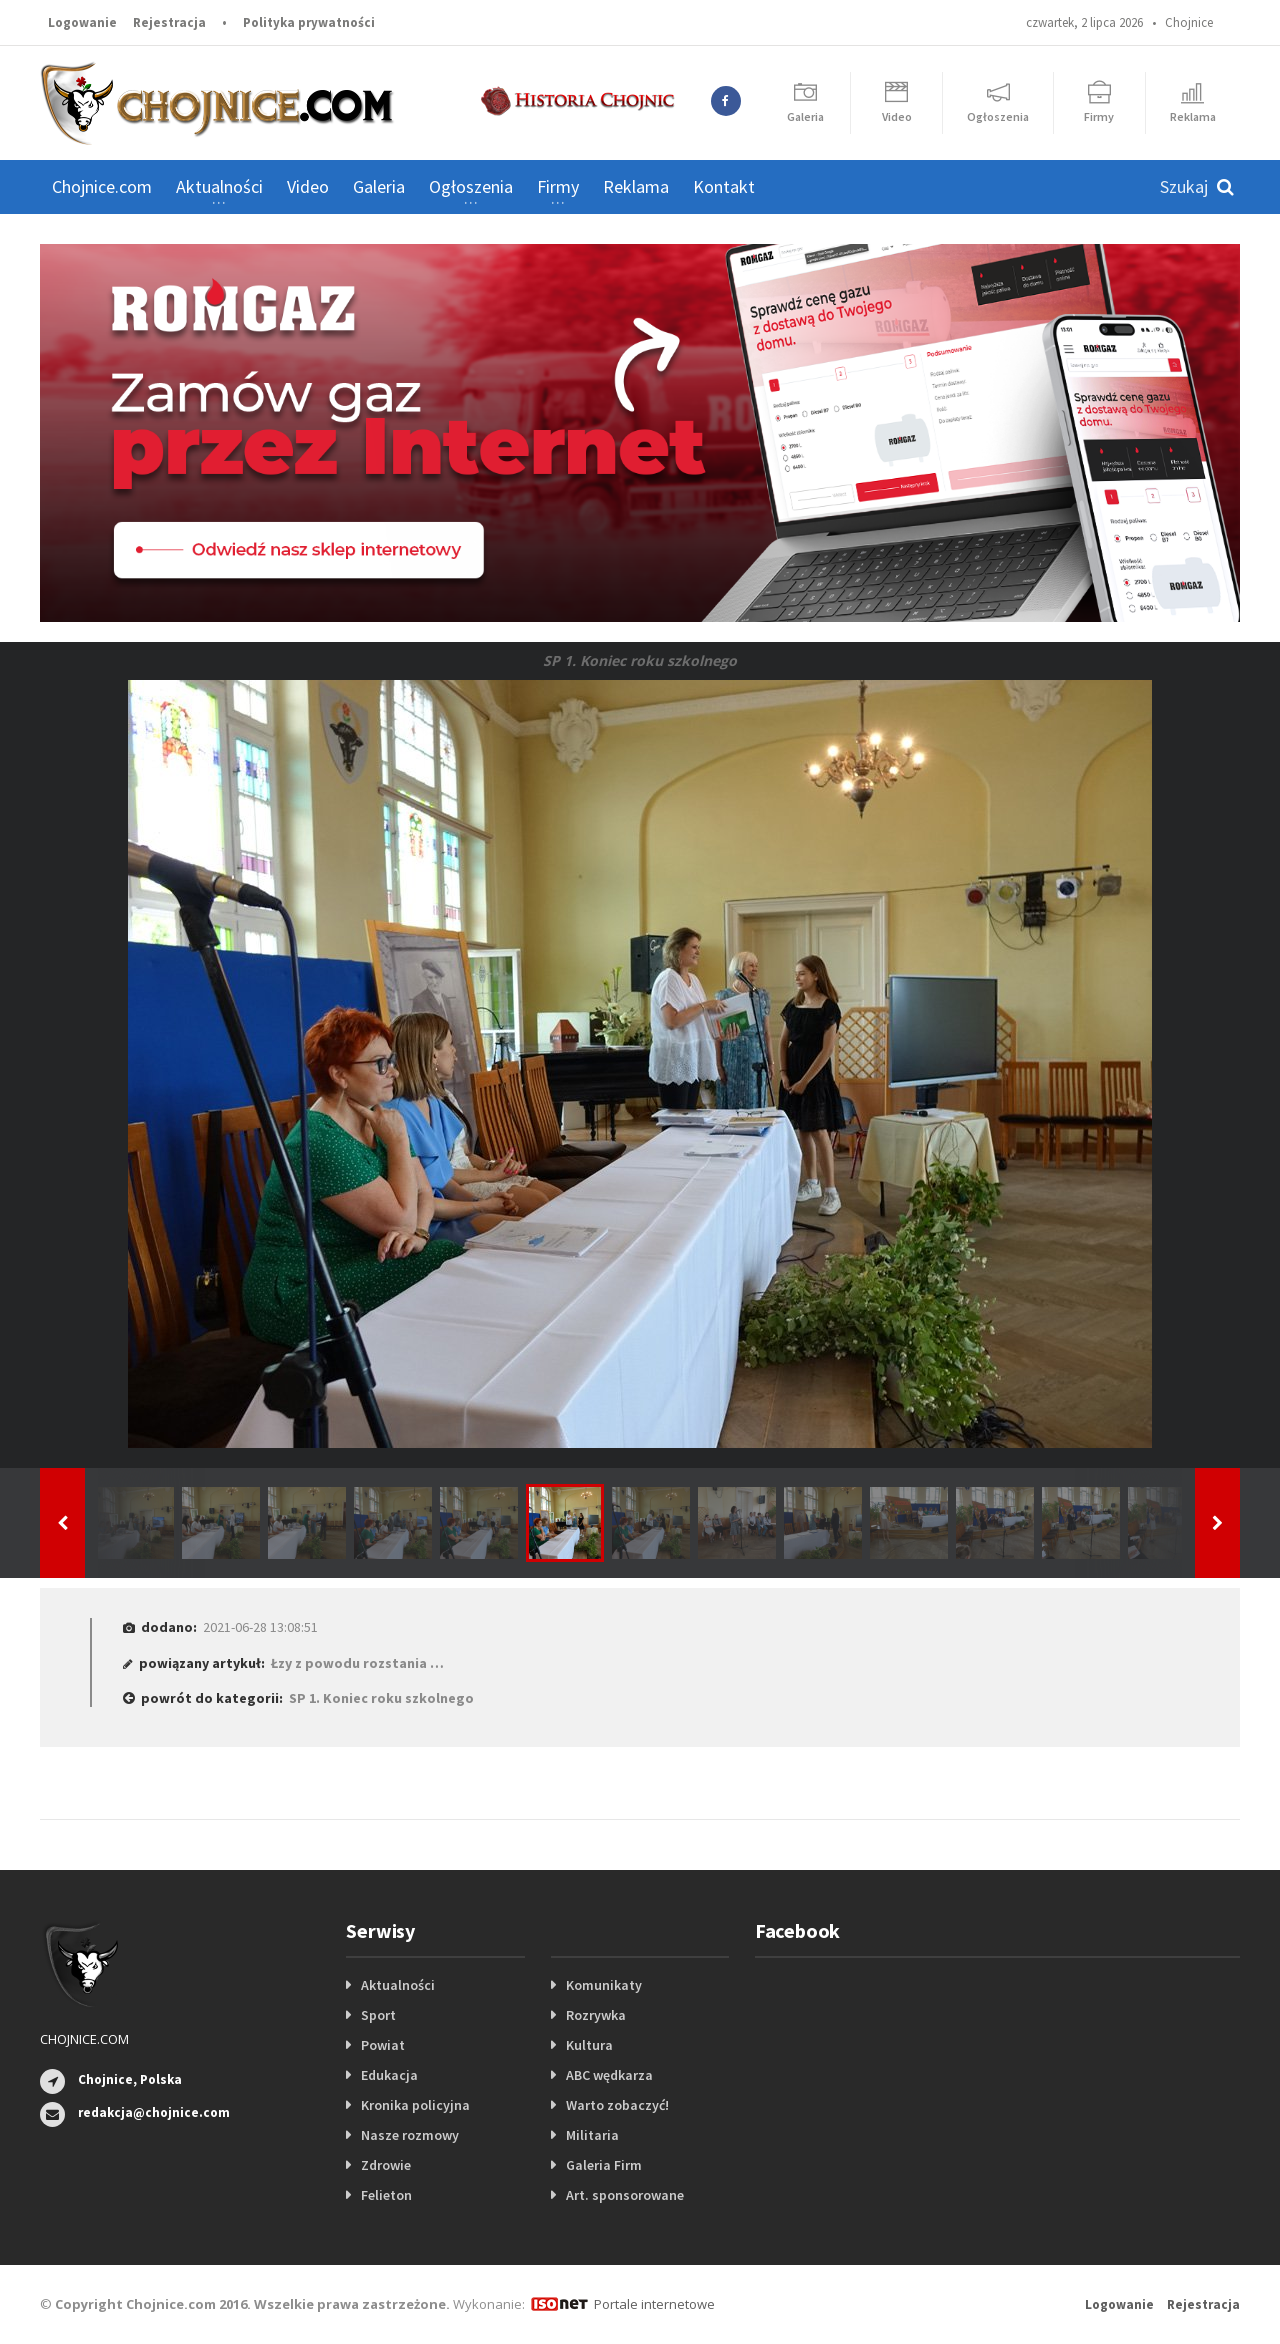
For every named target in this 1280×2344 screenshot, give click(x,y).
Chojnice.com (102, 186)
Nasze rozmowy (410, 2135)
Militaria (592, 2135)
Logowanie (82, 22)
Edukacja (389, 2075)
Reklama (636, 186)
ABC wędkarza (609, 2075)
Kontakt (724, 186)
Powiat (383, 2045)
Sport (378, 2015)
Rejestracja (169, 22)
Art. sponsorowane (625, 2195)
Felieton (386, 2195)
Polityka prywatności (309, 22)
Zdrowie (386, 2165)
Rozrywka (596, 2015)
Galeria (379, 186)
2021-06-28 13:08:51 (260, 1627)
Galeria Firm (604, 2165)
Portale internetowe (654, 2304)
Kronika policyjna (415, 2105)
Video (308, 186)
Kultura (589, 2045)
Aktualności (398, 1985)
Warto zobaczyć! (617, 2105)
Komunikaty (604, 1985)
